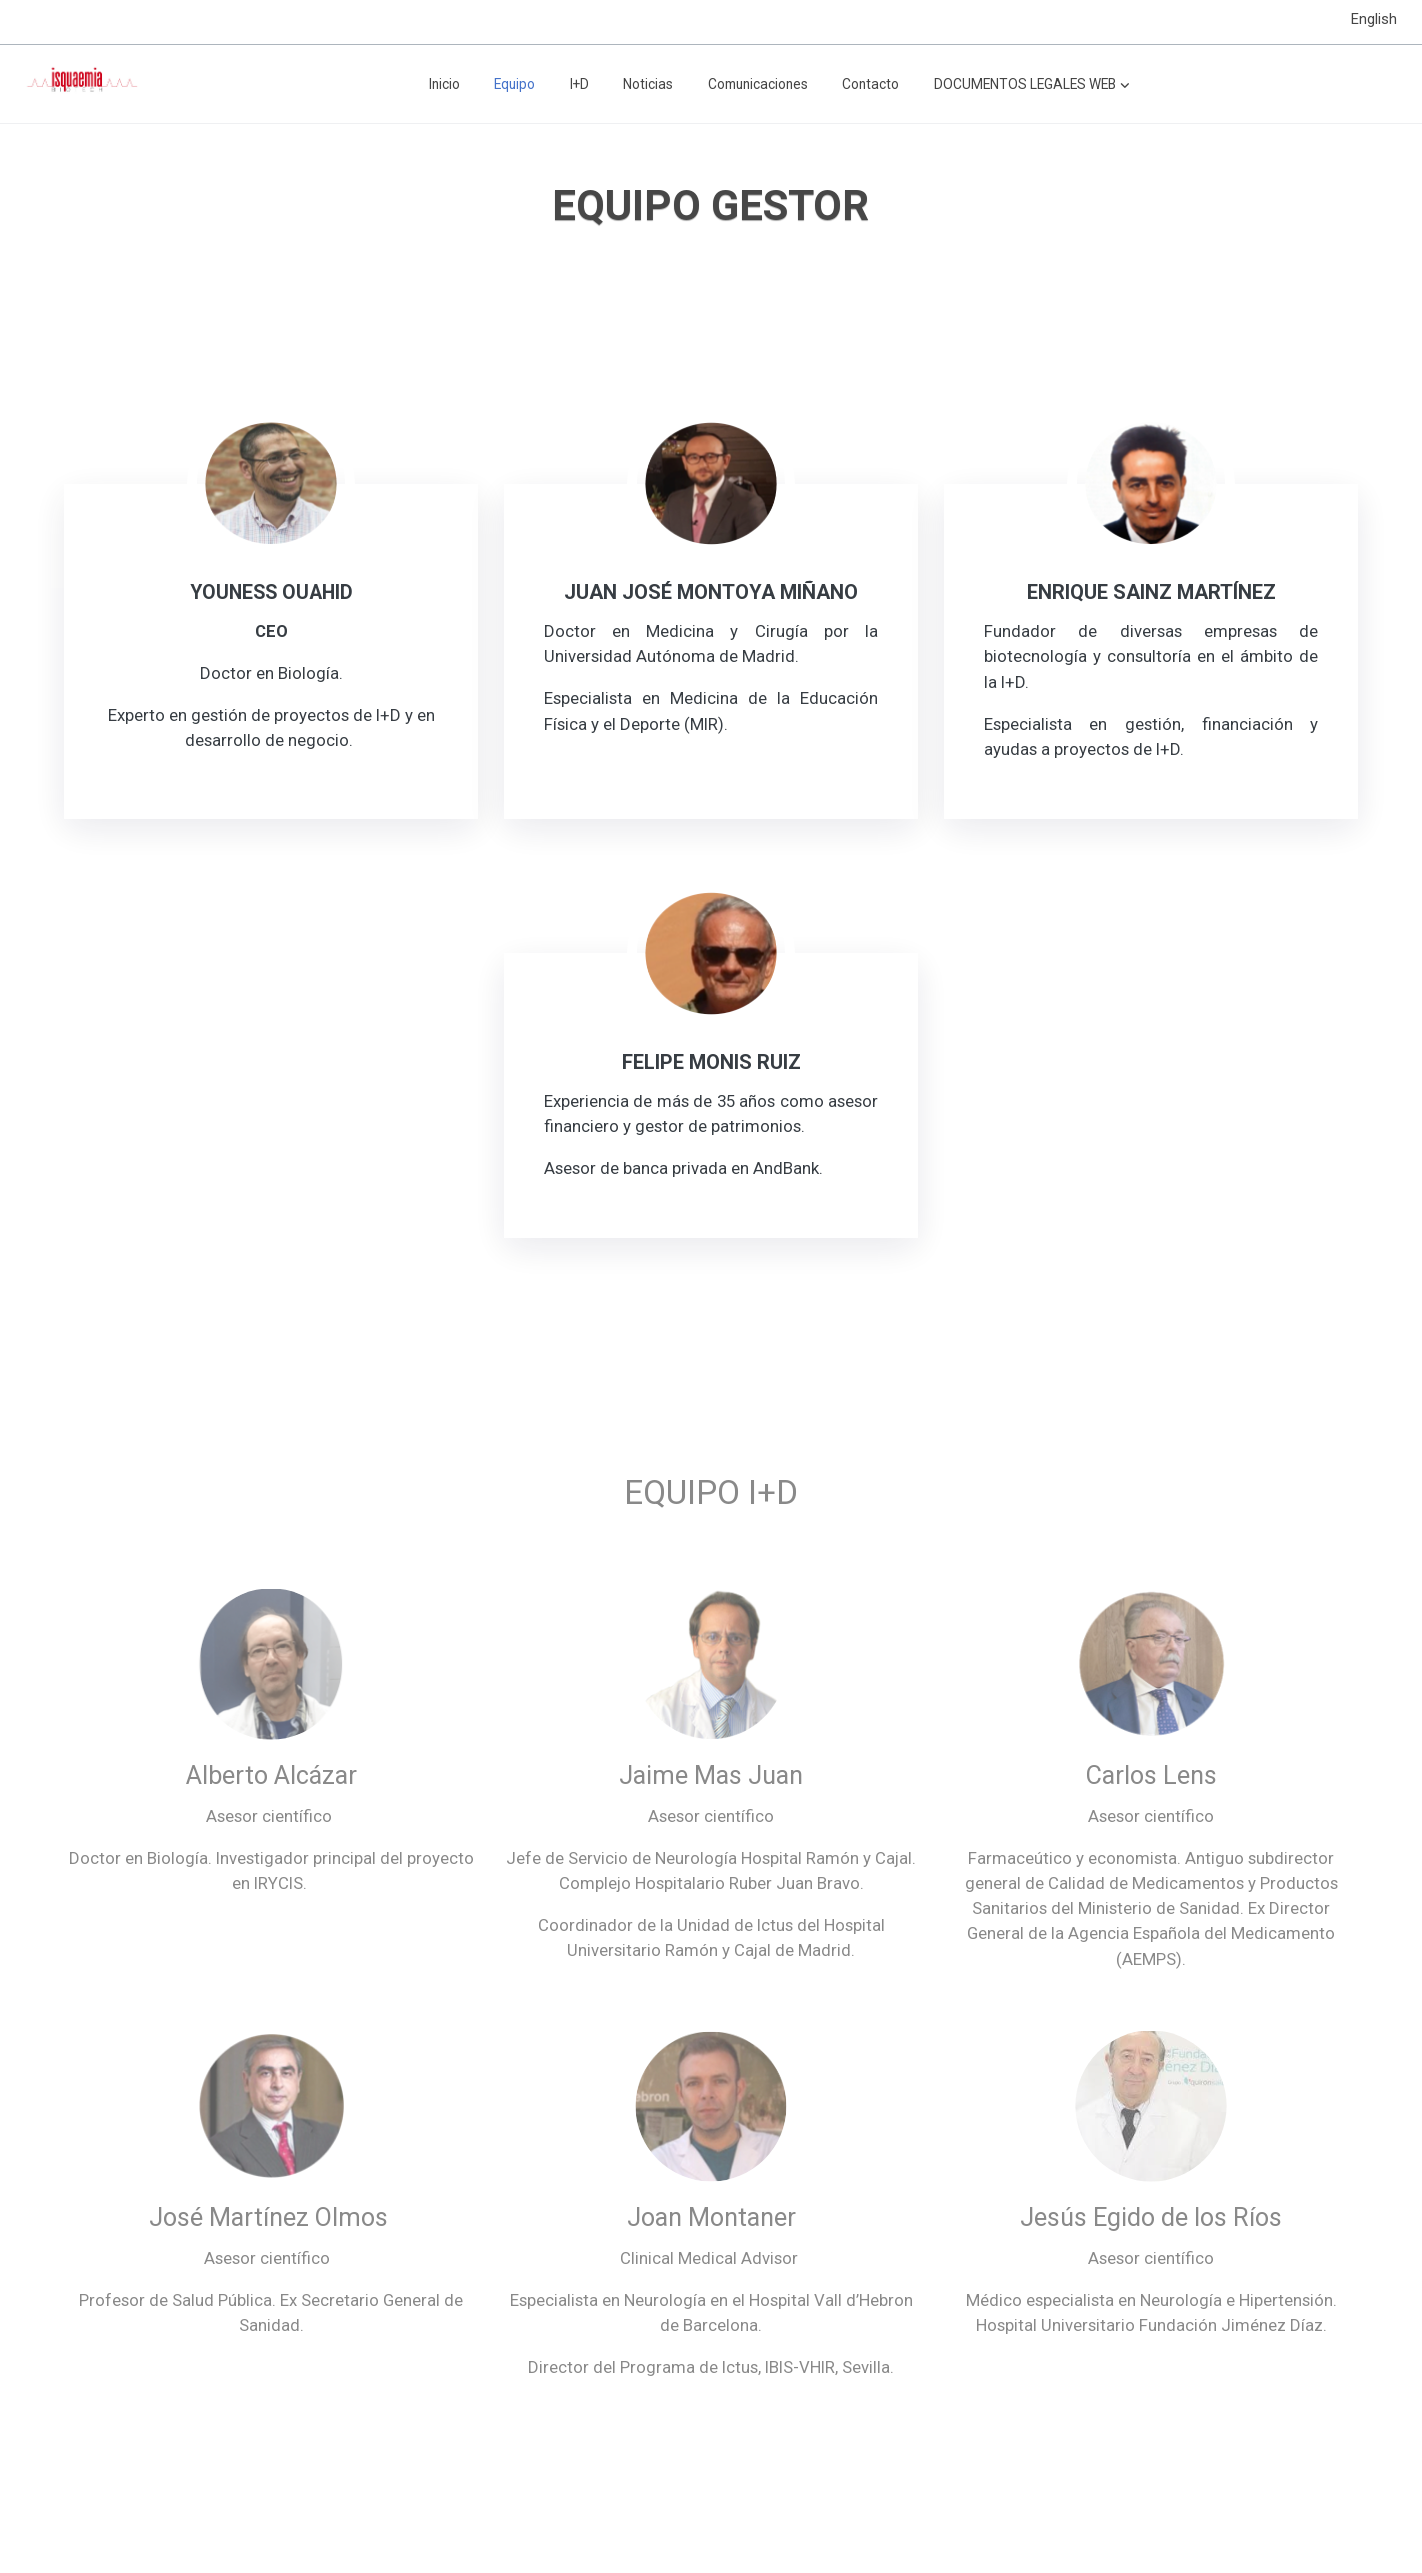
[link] (81, 84)
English (1374, 19)
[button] (1032, 84)
